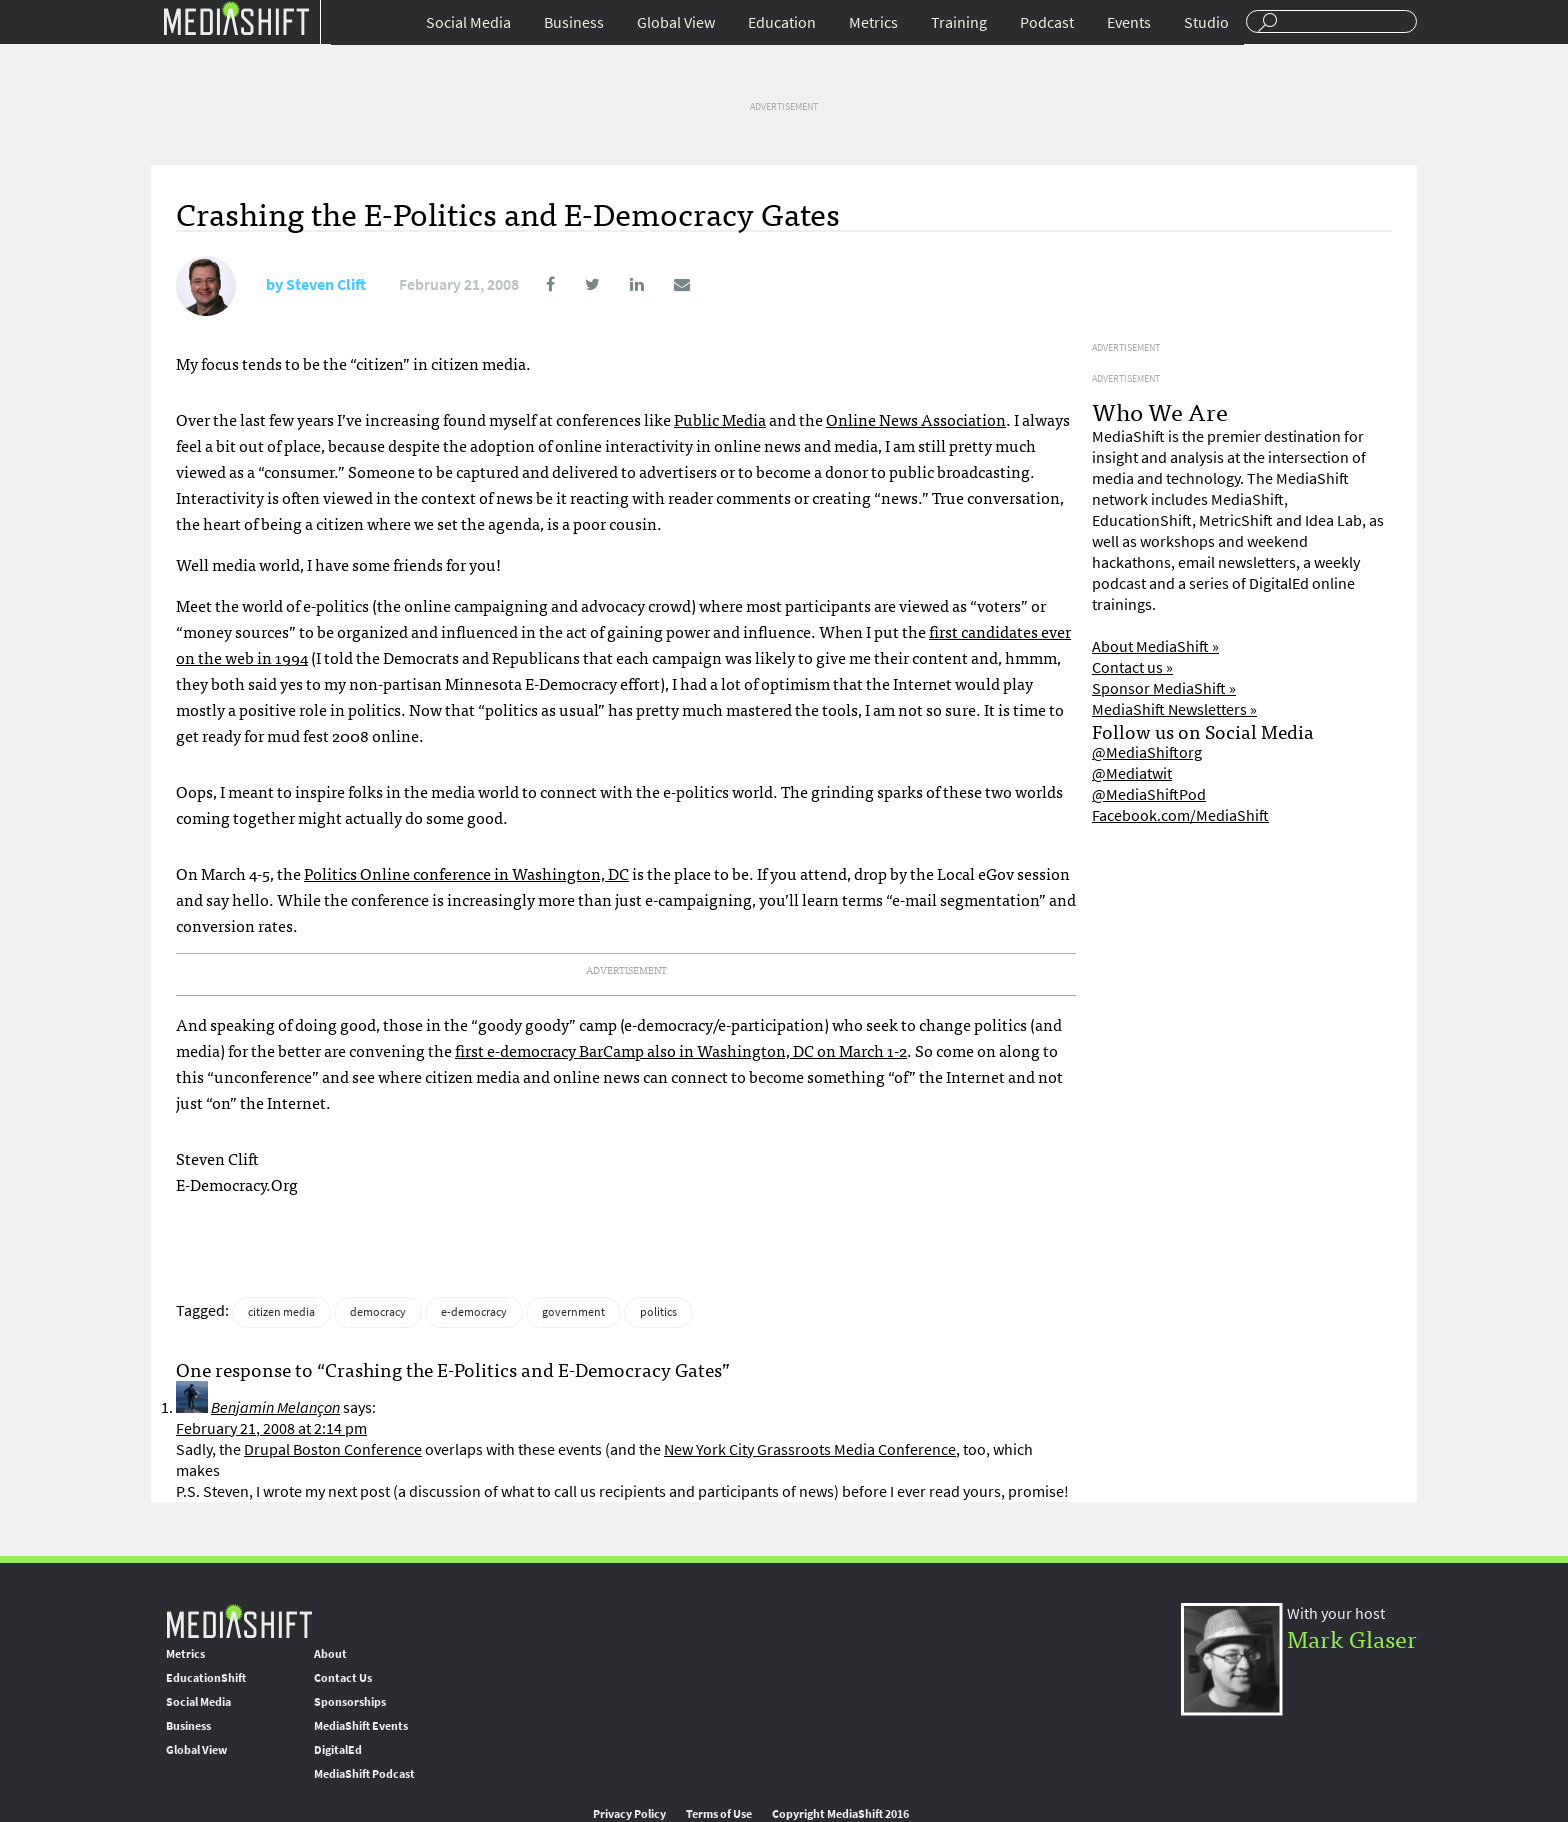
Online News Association (916, 419)
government (573, 1312)
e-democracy (474, 1312)
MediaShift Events (361, 1726)
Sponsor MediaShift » (1164, 688)
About (330, 1654)
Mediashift (236, 17)
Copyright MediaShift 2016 (840, 1814)
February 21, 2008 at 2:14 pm (271, 1428)
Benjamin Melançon (275, 1407)
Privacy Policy (629, 1814)
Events (1129, 22)
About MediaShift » (1155, 646)
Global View (676, 22)
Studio (1206, 22)
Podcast (1047, 22)
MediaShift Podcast (364, 1774)
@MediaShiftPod (1149, 794)
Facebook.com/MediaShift (1180, 815)
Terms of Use (719, 1814)
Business (574, 22)
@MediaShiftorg (1147, 752)
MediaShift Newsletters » (1174, 709)
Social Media (468, 22)
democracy (378, 1312)
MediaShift (239, 1620)
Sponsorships (350, 1702)
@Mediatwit (1132, 773)
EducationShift (206, 1678)
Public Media (720, 419)
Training (959, 22)
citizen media (281, 1312)
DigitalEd (338, 1750)
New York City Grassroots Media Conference (810, 1449)
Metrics (873, 22)
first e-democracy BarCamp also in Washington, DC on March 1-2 (681, 1050)
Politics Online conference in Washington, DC (466, 873)
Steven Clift (326, 284)
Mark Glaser (1352, 1637)
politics (658, 1312)
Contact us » (1132, 667)
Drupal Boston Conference (333, 1449)
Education (782, 22)
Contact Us (343, 1678)
